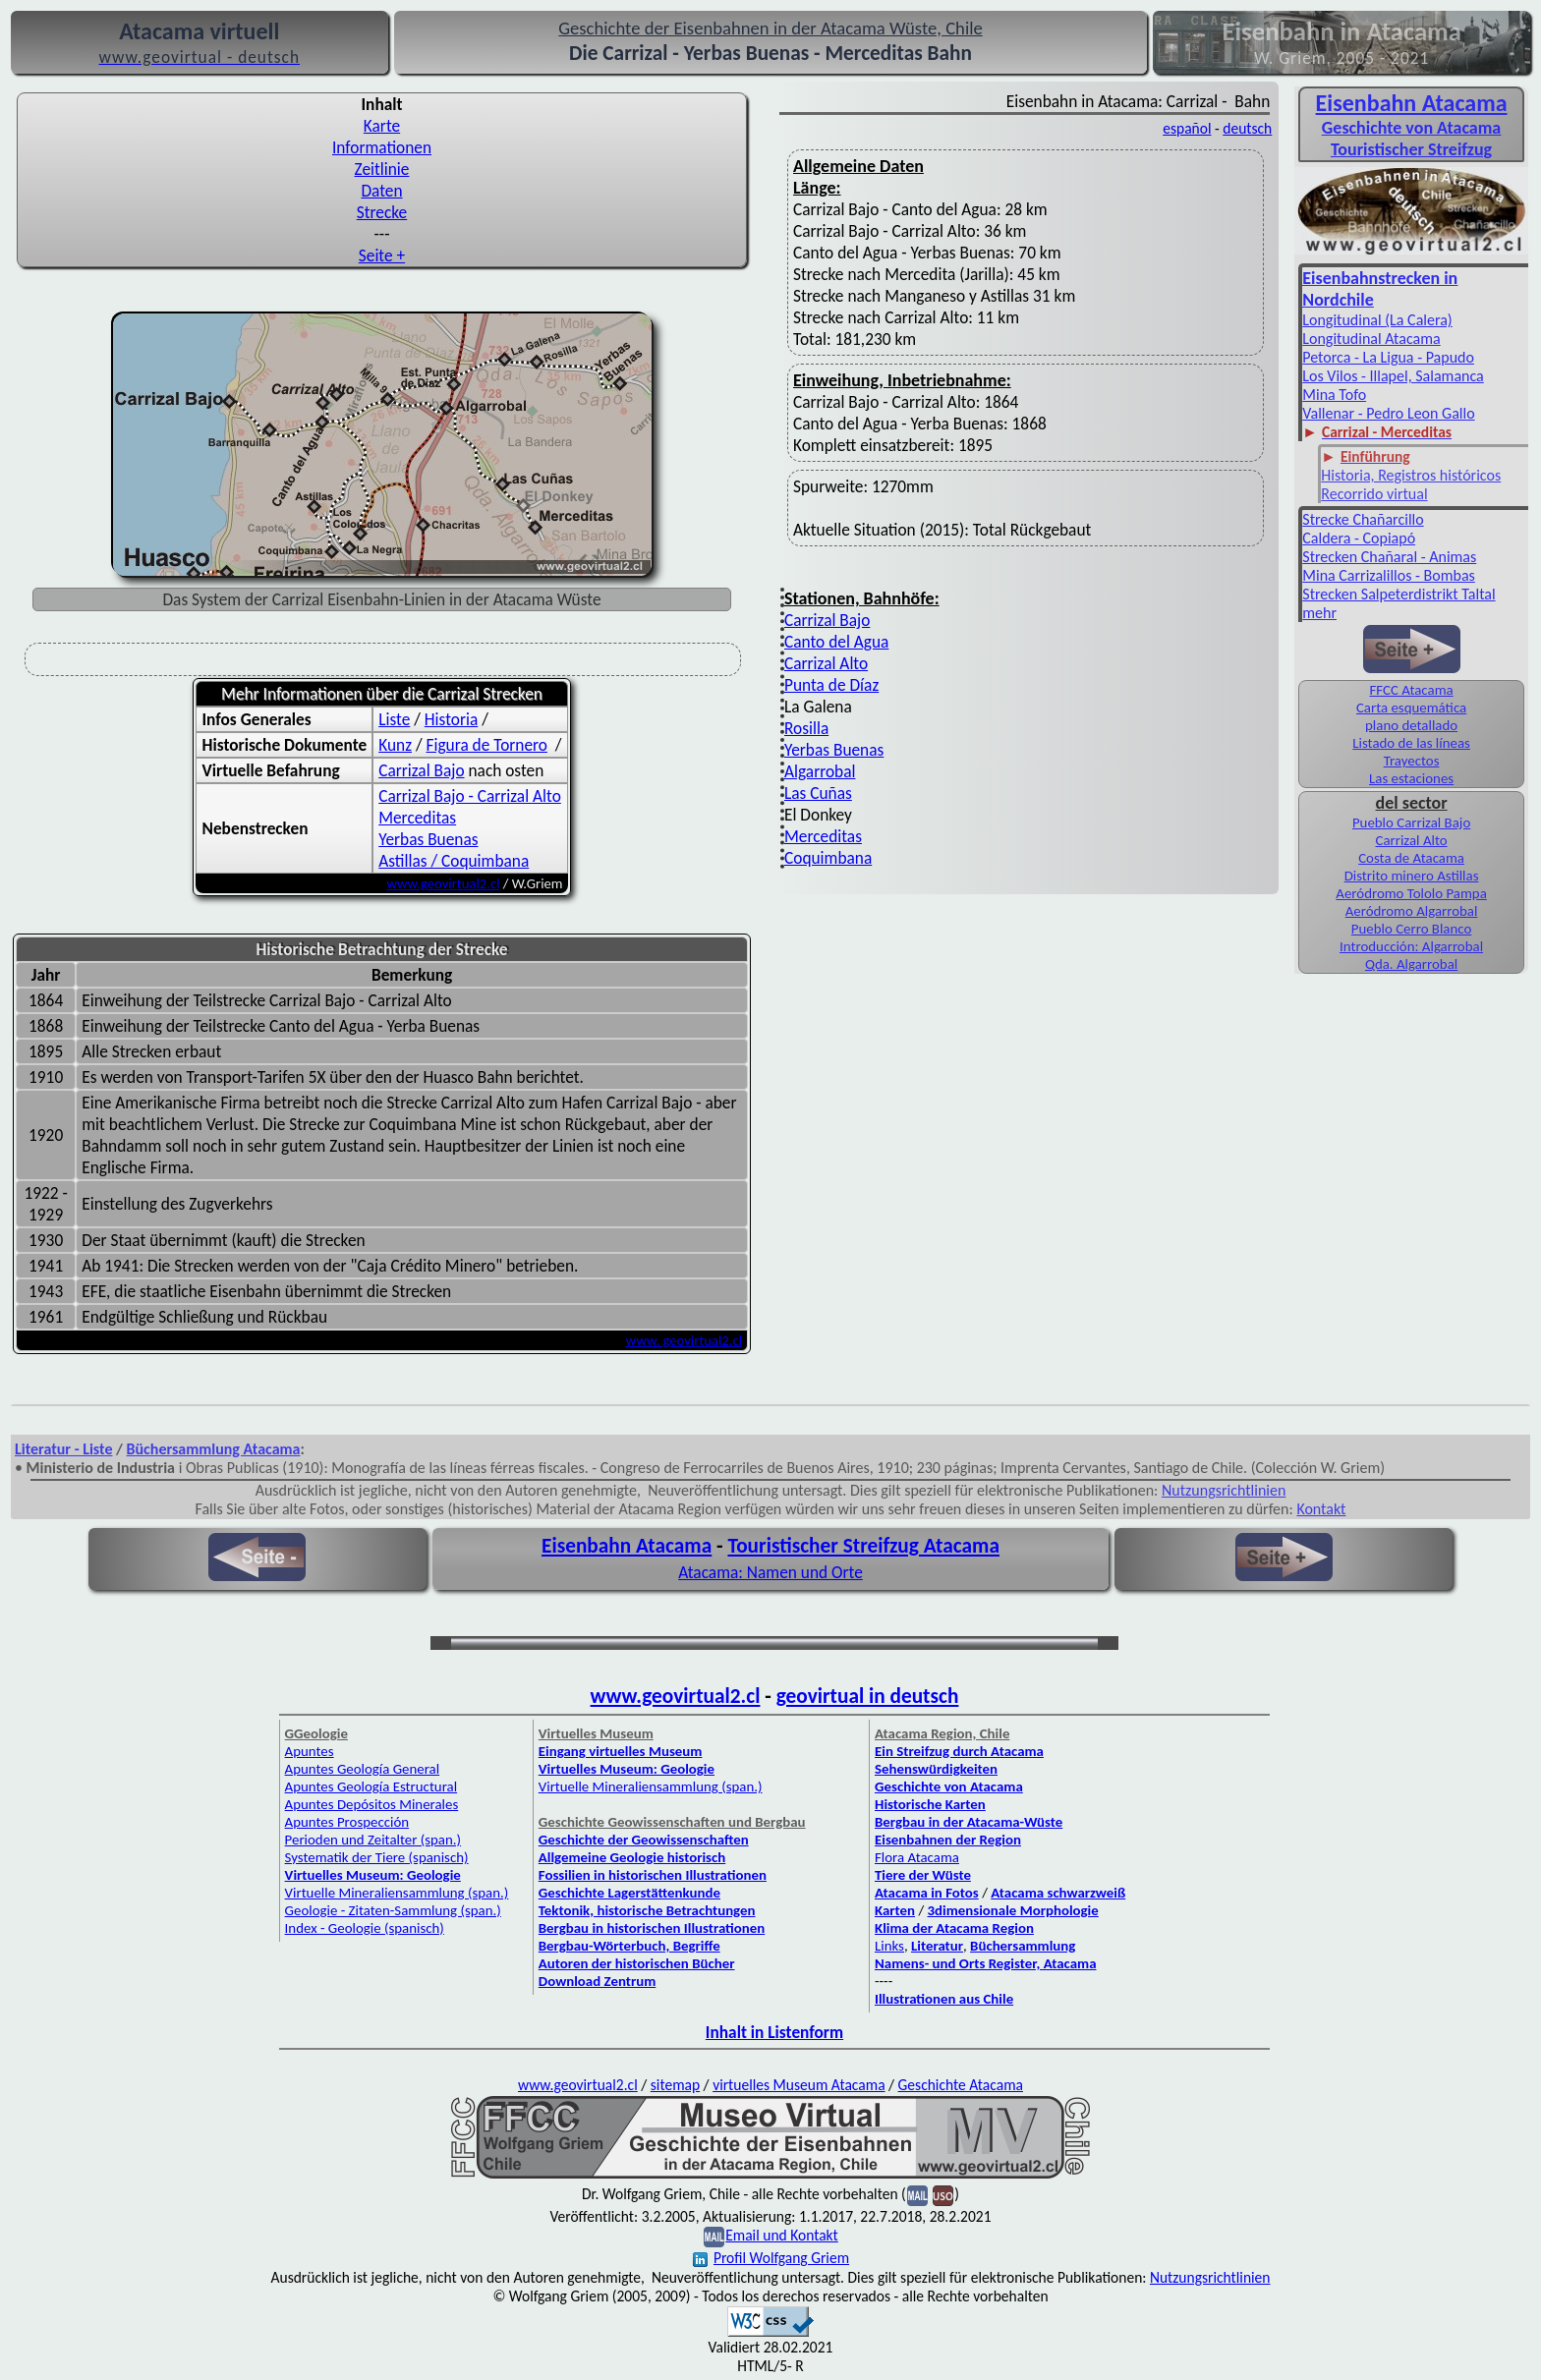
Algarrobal (819, 771)
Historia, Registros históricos (1411, 475)
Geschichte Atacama (960, 2084)
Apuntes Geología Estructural (371, 1786)
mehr (1319, 612)
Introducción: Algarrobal (1411, 946)
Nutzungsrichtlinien (1223, 1490)
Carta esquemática (1411, 707)
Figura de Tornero (487, 745)
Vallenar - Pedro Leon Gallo (1388, 413)
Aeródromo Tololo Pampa (1411, 893)
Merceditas (417, 817)
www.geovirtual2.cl (443, 883)
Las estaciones (1411, 778)
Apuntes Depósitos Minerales (372, 1804)
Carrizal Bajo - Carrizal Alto (469, 796)
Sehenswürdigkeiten (936, 1769)
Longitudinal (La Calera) (1377, 320)
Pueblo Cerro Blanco (1411, 928)
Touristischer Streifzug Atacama (863, 1545)
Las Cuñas (818, 793)
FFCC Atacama (1411, 690)
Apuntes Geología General (362, 1769)
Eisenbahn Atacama (1412, 102)
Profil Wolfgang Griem (771, 2257)
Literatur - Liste (63, 1449)
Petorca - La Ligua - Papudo (1388, 357)
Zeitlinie (382, 169)
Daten (381, 190)
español (1187, 128)
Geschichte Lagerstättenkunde (629, 1892)
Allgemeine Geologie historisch (632, 1857)
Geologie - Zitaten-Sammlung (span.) (393, 1910)
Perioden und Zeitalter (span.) (373, 1839)
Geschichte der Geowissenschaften (644, 1839)
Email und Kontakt (781, 2235)
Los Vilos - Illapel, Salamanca (1392, 376)
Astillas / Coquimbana (453, 861)
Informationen (381, 147)
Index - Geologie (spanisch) (364, 1928)
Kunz (395, 745)
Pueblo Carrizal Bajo (1411, 822)
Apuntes (309, 1751)
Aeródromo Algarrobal (1411, 911)
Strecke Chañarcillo (1362, 519)
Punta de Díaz (831, 685)
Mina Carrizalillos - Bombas (1388, 575)
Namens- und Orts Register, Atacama (986, 1963)
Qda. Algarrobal (1411, 964)
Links (889, 1946)
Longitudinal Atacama (1371, 338)
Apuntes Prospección (347, 1822)
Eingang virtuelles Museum (621, 1751)
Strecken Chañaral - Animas (1389, 556)
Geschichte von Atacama (1411, 128)
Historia (451, 719)
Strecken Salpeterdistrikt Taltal (1398, 594)
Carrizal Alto (826, 663)
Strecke (382, 212)
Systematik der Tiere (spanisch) (377, 1857)
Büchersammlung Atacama (214, 1449)
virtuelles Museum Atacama (799, 2084)
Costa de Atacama (1411, 858)
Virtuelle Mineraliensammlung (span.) (397, 1892)
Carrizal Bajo (421, 770)
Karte (382, 126)
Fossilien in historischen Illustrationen (653, 1875)
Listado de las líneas (1411, 743)
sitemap (675, 2084)
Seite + (382, 255)
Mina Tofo (1334, 394)
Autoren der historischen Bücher (637, 1963)
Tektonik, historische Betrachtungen (647, 1910)
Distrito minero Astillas (1411, 875)
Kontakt (1320, 1509)
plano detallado (1411, 725)
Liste (394, 719)
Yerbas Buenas (428, 839)
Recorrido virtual (1374, 493)
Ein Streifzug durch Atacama (959, 1751)
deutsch (1247, 128)
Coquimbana (828, 858)
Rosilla (806, 728)
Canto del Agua (836, 641)
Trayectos (1412, 760)
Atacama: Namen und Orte (770, 1572)
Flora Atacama (917, 1857)
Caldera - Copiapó (1358, 538)
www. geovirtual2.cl (684, 1340)
